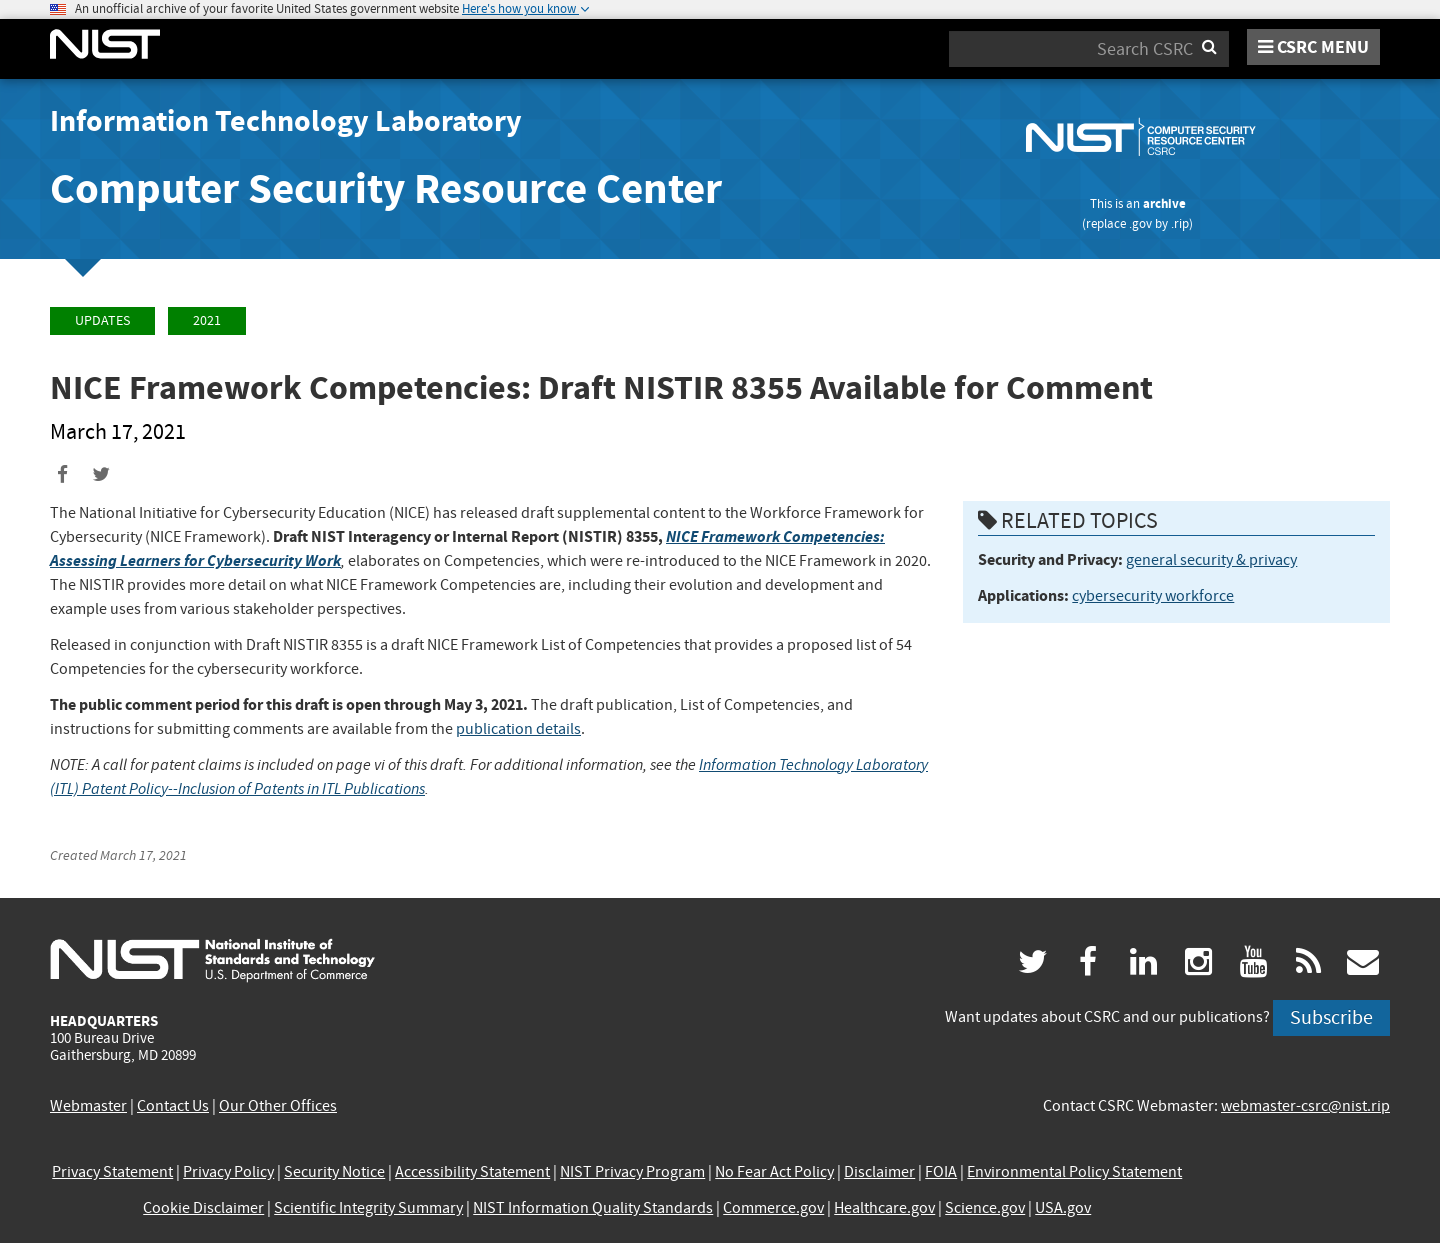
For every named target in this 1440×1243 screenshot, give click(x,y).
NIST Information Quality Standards (593, 1208)
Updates (102, 320)
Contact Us (173, 1106)
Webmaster (88, 1106)
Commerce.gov (773, 1208)
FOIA (941, 1172)
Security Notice (334, 1172)
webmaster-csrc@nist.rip (1305, 1106)
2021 (207, 320)
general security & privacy (1211, 560)
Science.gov (985, 1208)
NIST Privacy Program (632, 1172)
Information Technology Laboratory (286, 121)
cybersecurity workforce (1153, 596)
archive (1164, 203)
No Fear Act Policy (774, 1172)
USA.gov (1063, 1208)
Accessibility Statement (472, 1172)
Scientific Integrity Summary (368, 1208)
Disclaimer (879, 1172)
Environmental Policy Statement (1074, 1172)
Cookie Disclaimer (203, 1208)
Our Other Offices (278, 1106)
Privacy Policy (228, 1172)
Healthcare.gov (884, 1208)
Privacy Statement (112, 1172)
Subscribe (1331, 1017)
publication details (518, 729)
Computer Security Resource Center (386, 188)
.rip (1180, 223)
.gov (1140, 223)
